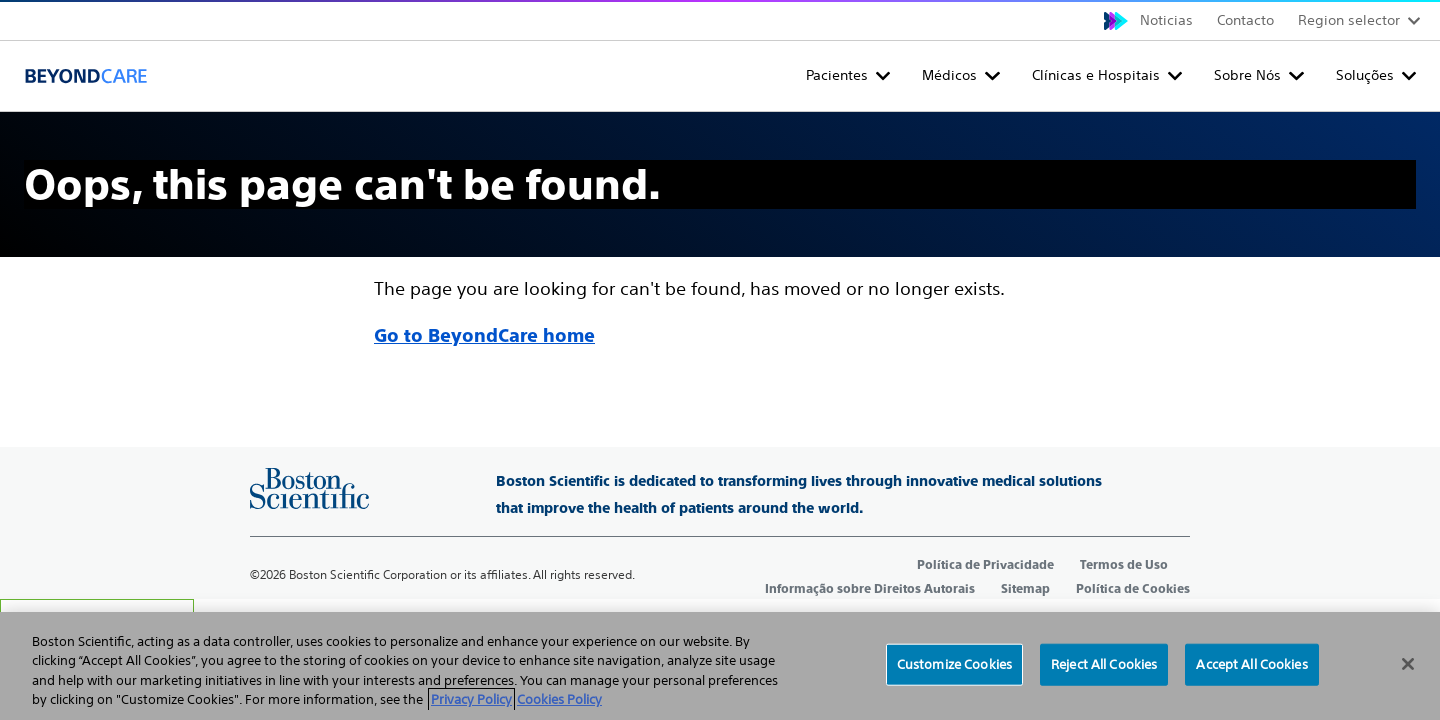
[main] (720, 232)
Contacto (1245, 20)
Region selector (1349, 20)
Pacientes (837, 75)
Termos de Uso (1124, 565)
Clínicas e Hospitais (1096, 75)
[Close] (1408, 664)
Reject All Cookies (1104, 664)
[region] (720, 666)
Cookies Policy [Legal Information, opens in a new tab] (559, 699)
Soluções (1365, 75)
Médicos (949, 75)
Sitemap (1025, 589)
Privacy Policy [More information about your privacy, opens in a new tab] (471, 699)
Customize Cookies (954, 664)
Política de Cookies (1133, 589)
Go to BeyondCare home (484, 335)
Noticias (1166, 20)
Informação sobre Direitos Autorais (870, 589)
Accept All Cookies (1251, 664)
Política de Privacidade (985, 565)
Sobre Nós (1247, 75)
